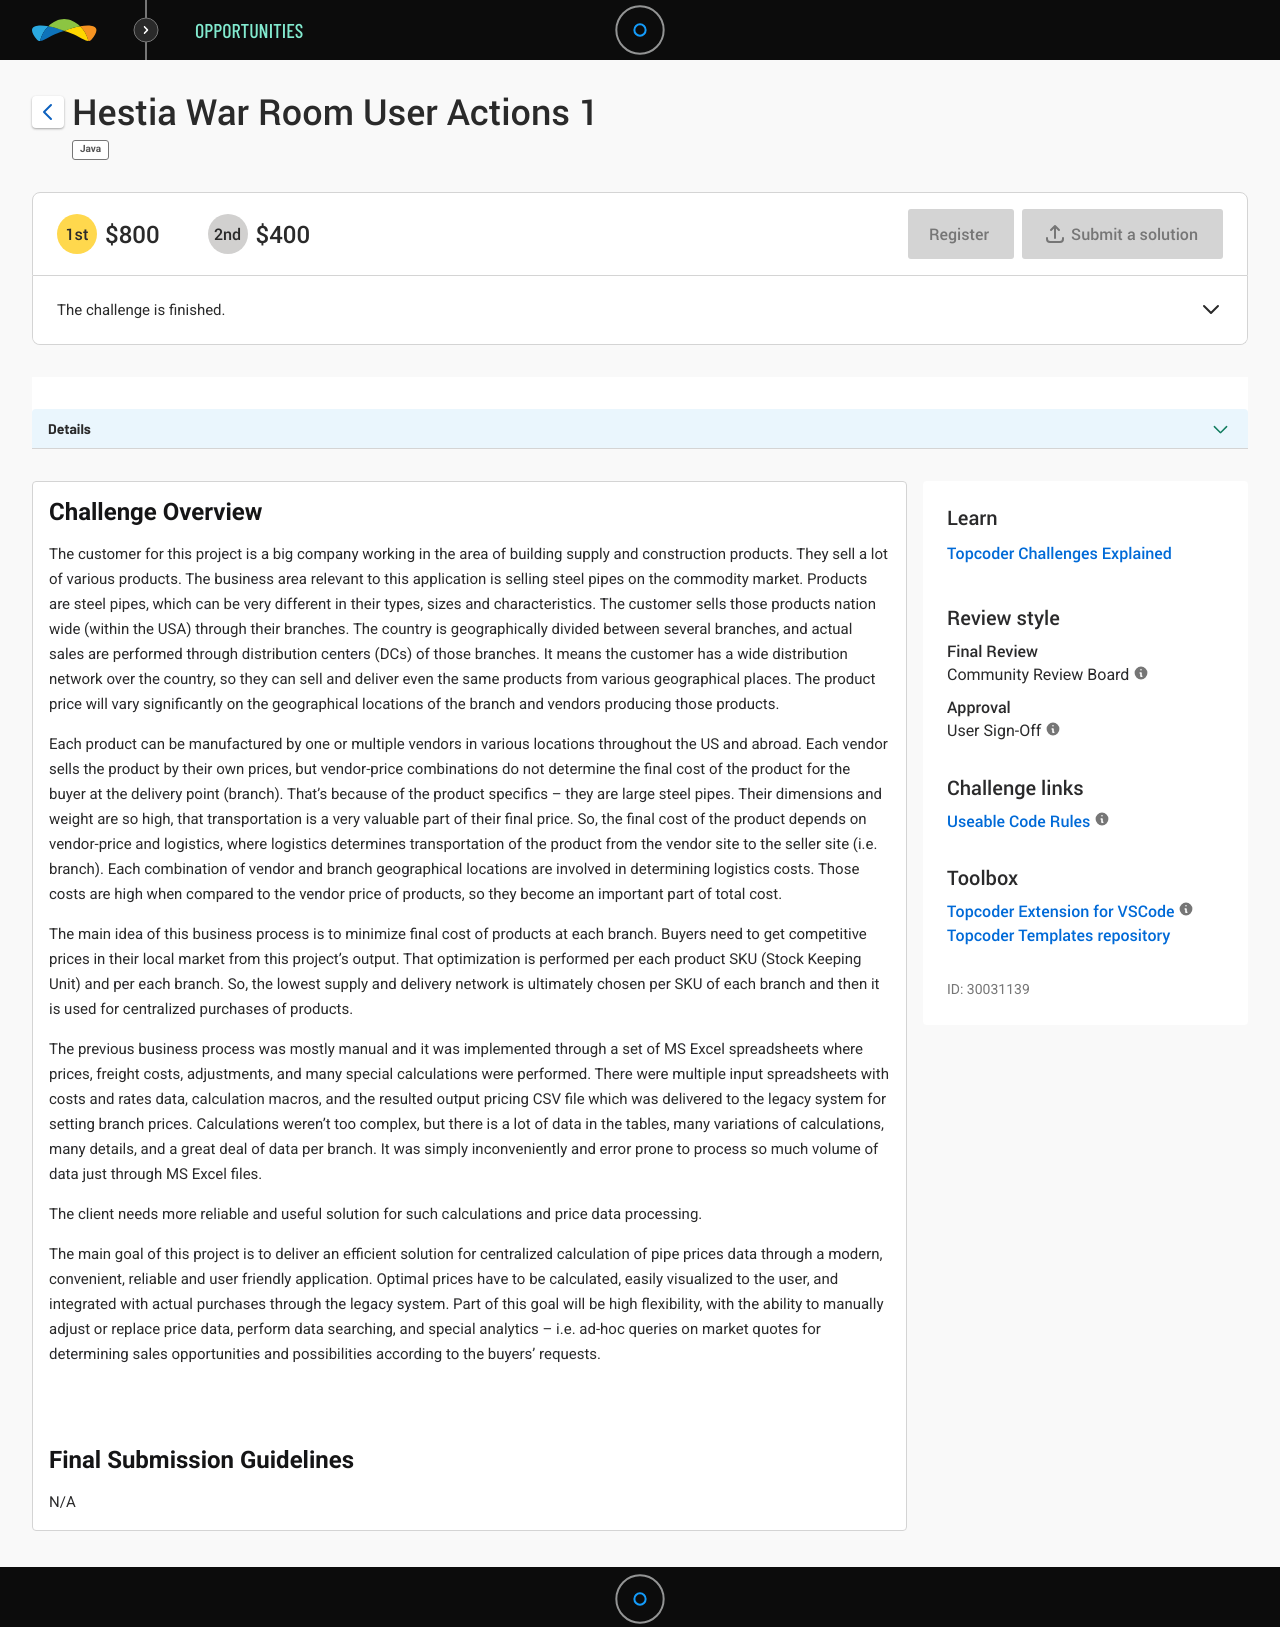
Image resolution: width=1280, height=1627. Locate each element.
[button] (1211, 311)
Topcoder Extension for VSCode (1060, 911)
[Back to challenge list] (48, 112)
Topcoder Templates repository (1058, 935)
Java (90, 149)
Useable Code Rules (1018, 821)
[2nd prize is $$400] (228, 234)
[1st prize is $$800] (77, 234)
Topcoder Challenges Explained (1059, 553)
